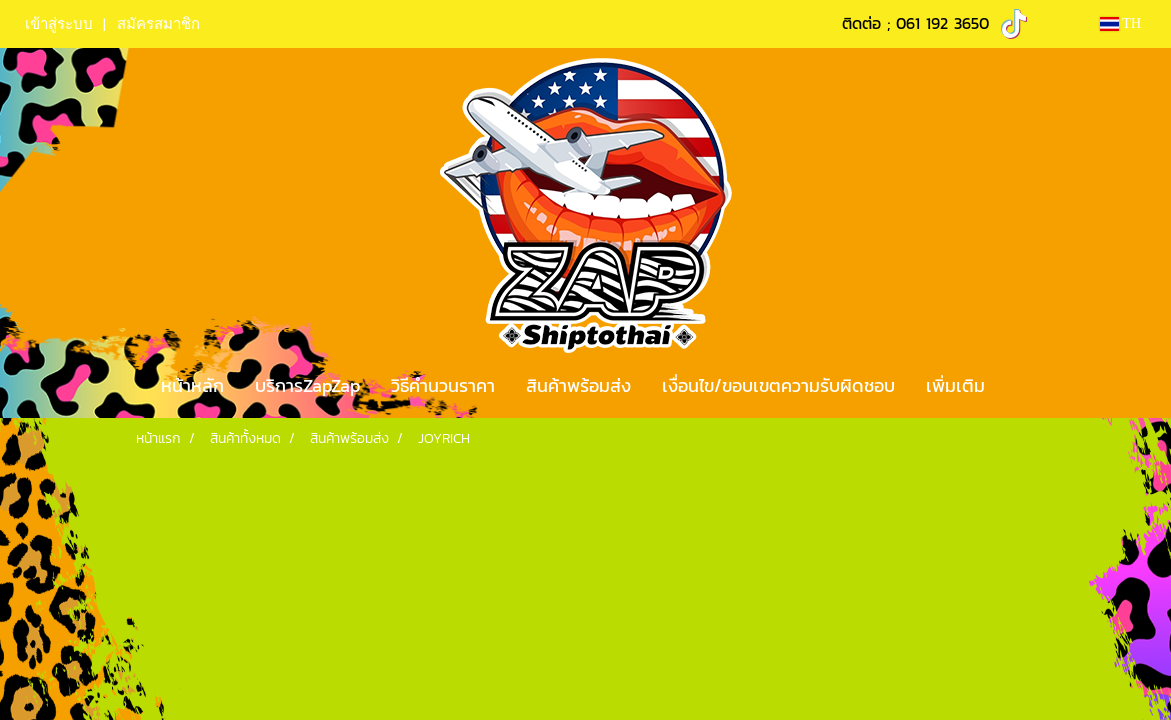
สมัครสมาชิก (158, 24)
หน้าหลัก (192, 385)
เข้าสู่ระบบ (59, 24)
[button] (1018, 386)
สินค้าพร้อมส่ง (578, 385)
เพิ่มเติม (955, 385)
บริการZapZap (307, 385)
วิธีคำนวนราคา (443, 385)
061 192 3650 (942, 23)
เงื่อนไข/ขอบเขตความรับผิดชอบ (778, 385)
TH (1120, 23)
